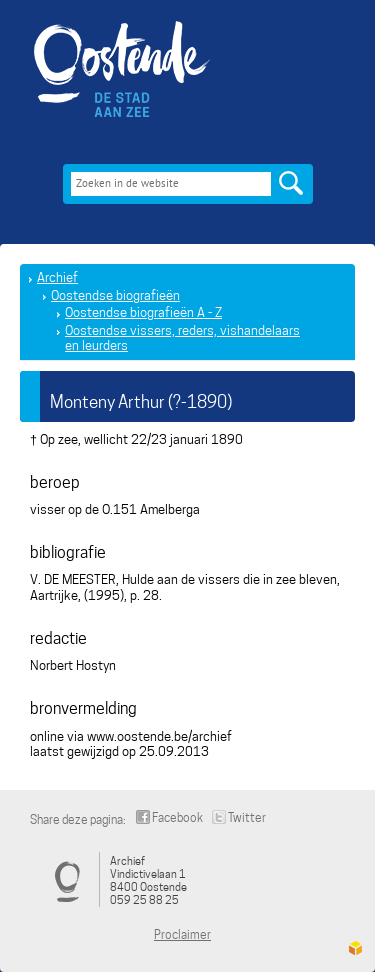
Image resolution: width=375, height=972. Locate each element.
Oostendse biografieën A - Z (143, 312)
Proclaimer (182, 934)
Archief (57, 277)
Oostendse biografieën (115, 295)
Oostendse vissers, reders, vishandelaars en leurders (182, 338)
